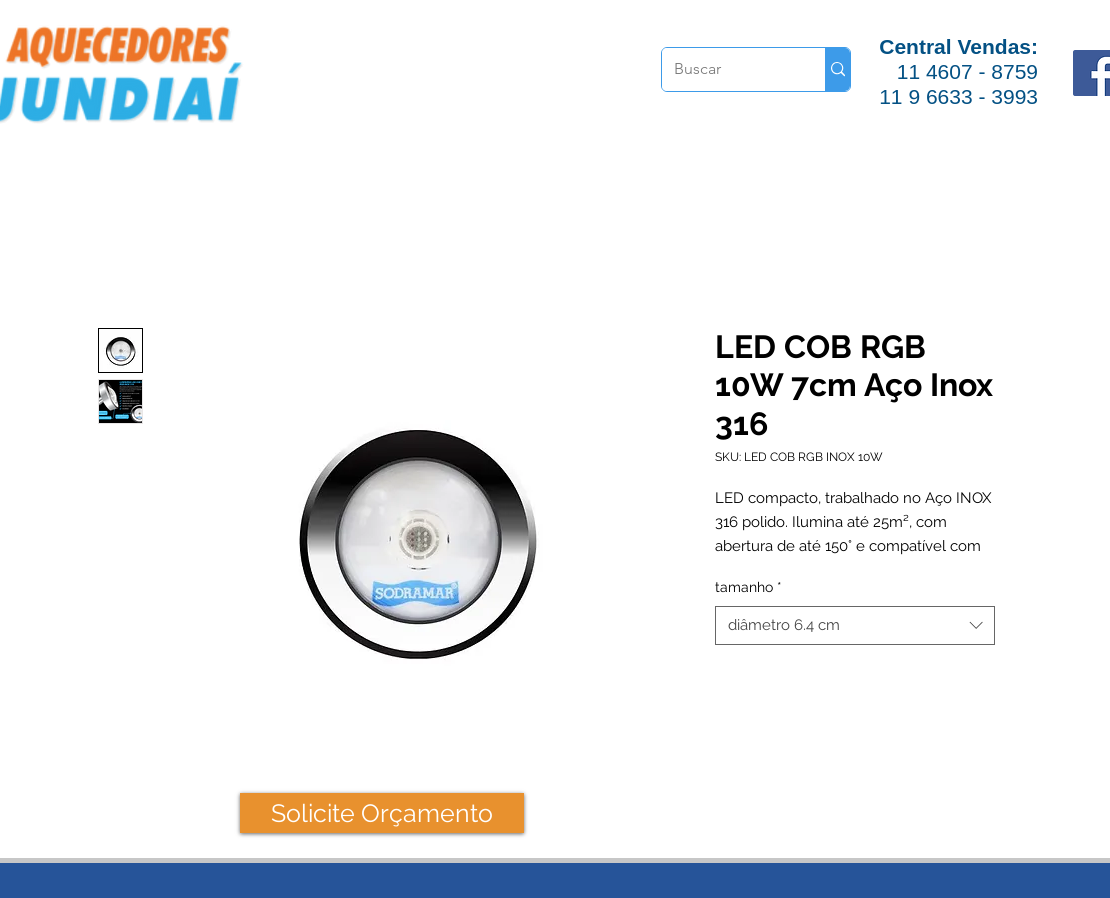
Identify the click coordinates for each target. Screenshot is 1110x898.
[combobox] (855, 625)
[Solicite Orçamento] (382, 813)
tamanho (748, 587)
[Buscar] (728, 69)
